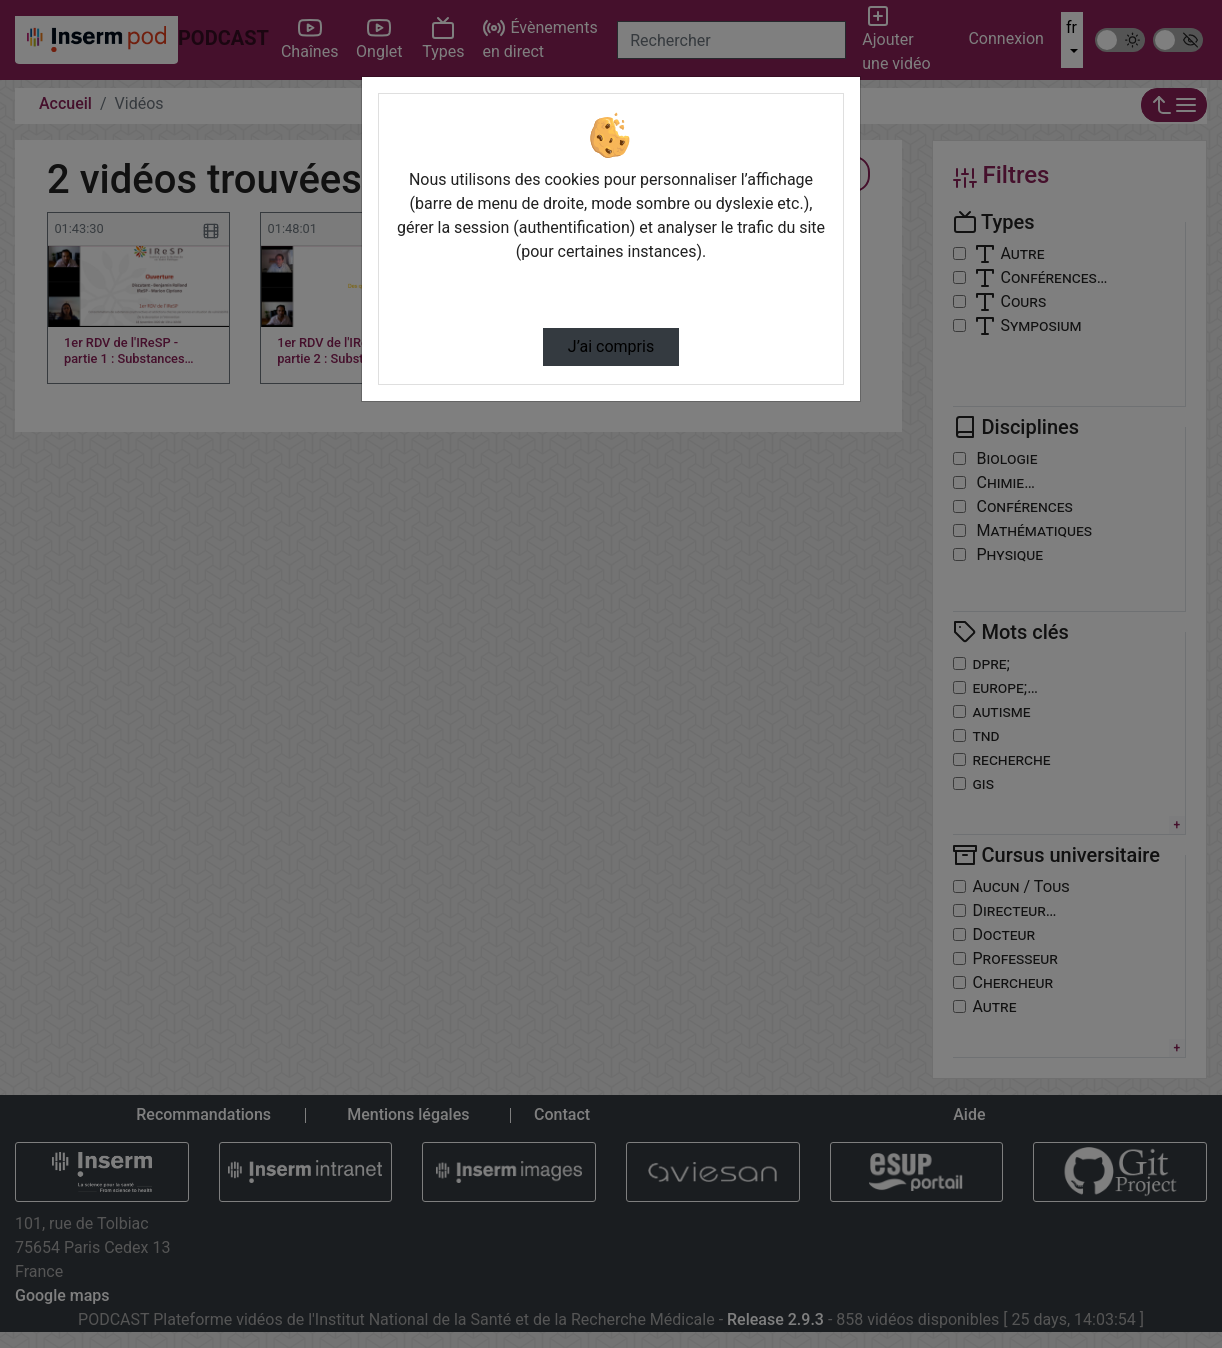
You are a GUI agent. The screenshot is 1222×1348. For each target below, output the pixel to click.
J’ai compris (611, 346)
